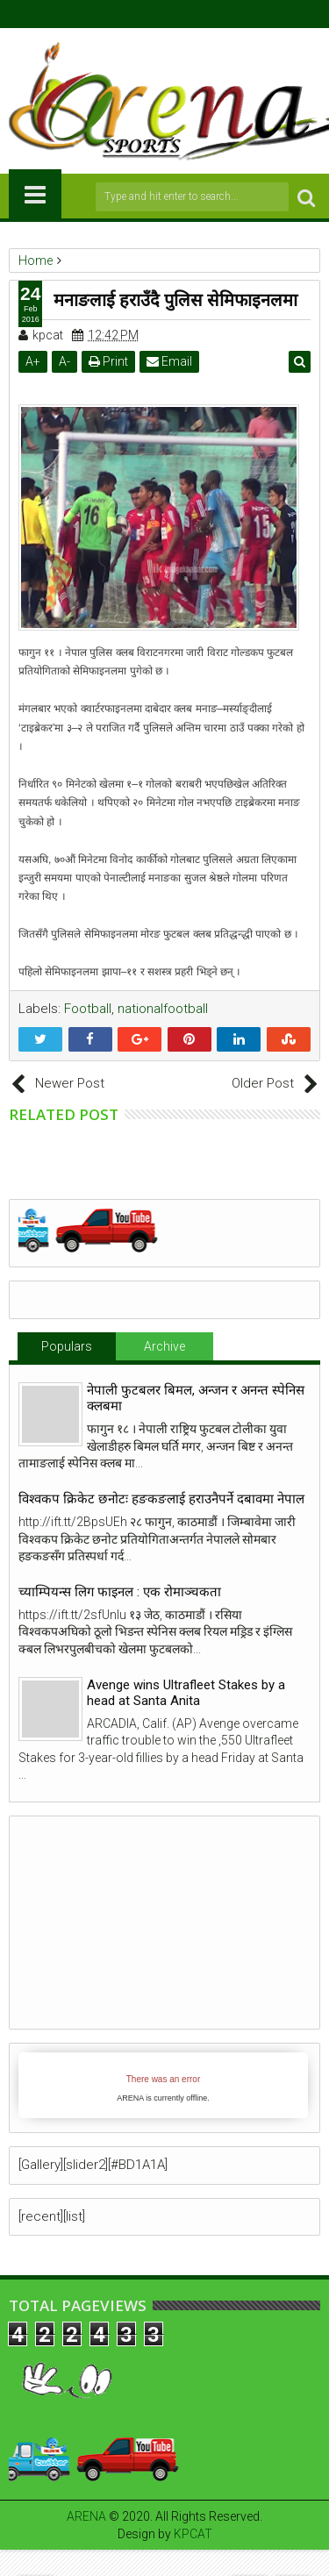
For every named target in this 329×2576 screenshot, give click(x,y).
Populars (66, 1346)
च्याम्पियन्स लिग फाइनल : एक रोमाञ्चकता (119, 1592)
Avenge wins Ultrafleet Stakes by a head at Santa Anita (186, 1693)
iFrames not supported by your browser (163, 2085)
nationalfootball (163, 1009)
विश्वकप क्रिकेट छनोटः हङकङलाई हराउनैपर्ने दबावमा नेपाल (161, 1499)
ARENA (86, 2516)
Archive (164, 1346)
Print (108, 361)
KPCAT (193, 2534)
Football (87, 1009)
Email (169, 361)
